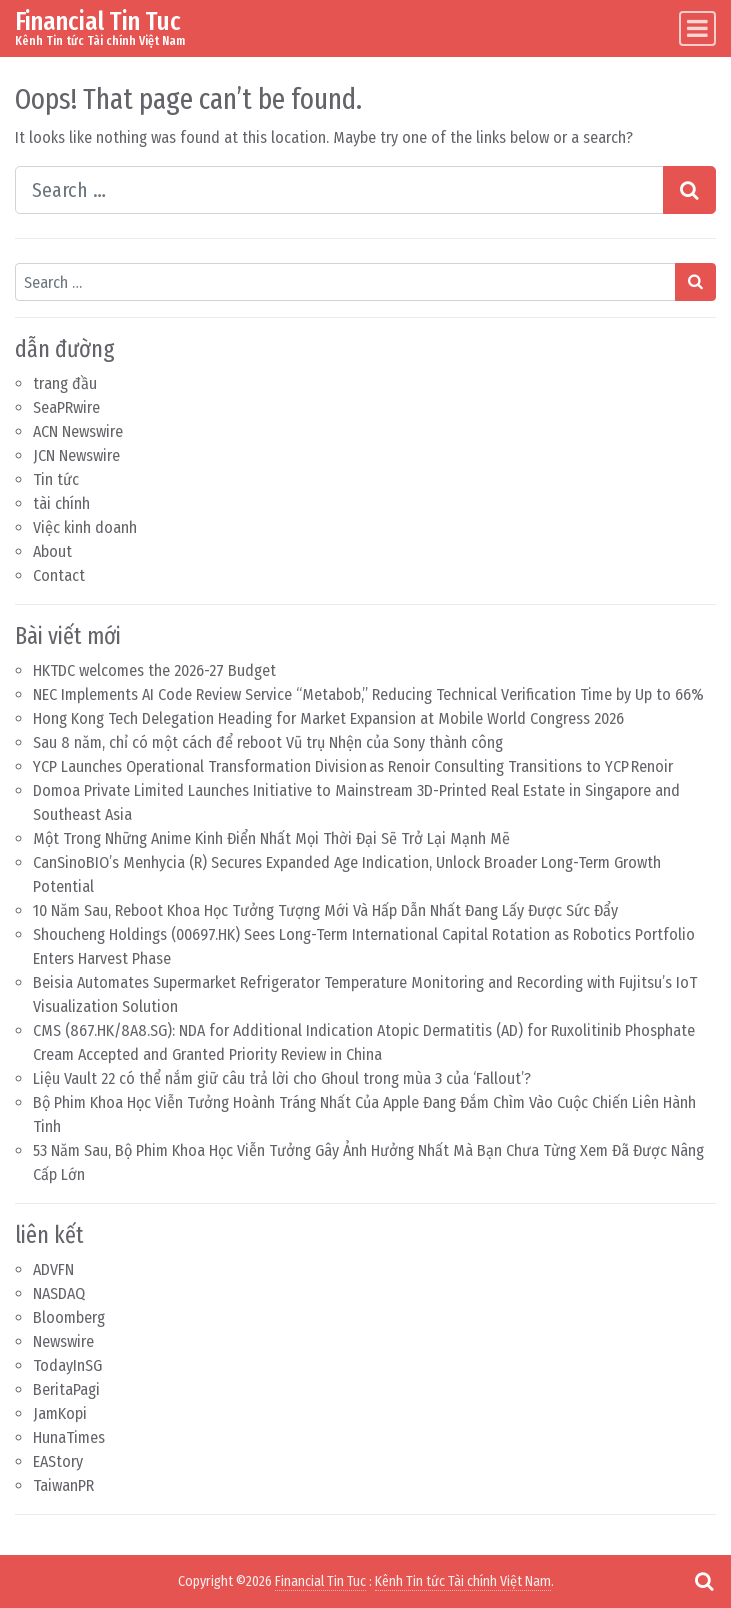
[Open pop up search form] (704, 1581)
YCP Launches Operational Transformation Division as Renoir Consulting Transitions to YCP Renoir (353, 766)
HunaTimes (69, 1437)
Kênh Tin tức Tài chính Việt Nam (463, 1581)
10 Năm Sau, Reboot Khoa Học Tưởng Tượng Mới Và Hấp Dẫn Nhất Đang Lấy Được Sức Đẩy (325, 910)
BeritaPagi (66, 1389)
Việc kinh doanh (85, 527)
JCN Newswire (76, 455)
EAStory (58, 1461)
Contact (59, 575)
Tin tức (56, 479)
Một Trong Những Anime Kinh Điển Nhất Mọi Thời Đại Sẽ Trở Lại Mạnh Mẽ (271, 838)
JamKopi (60, 1413)
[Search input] (339, 190)
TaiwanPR (63, 1485)
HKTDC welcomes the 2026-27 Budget (154, 670)
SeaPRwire (66, 407)
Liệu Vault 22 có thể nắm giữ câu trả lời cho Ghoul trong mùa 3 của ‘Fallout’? (282, 1078)
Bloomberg (69, 1317)
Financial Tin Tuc (98, 21)
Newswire (63, 1341)
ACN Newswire (78, 431)
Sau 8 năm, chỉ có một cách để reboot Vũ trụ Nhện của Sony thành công (268, 742)
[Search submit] (689, 190)
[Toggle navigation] (697, 28)
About (52, 551)
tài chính (61, 503)
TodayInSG (67, 1365)
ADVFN (53, 1269)
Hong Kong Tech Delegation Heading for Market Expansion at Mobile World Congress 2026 (328, 718)
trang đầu (65, 383)
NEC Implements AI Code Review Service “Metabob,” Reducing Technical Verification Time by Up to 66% (368, 694)
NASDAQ (59, 1293)
